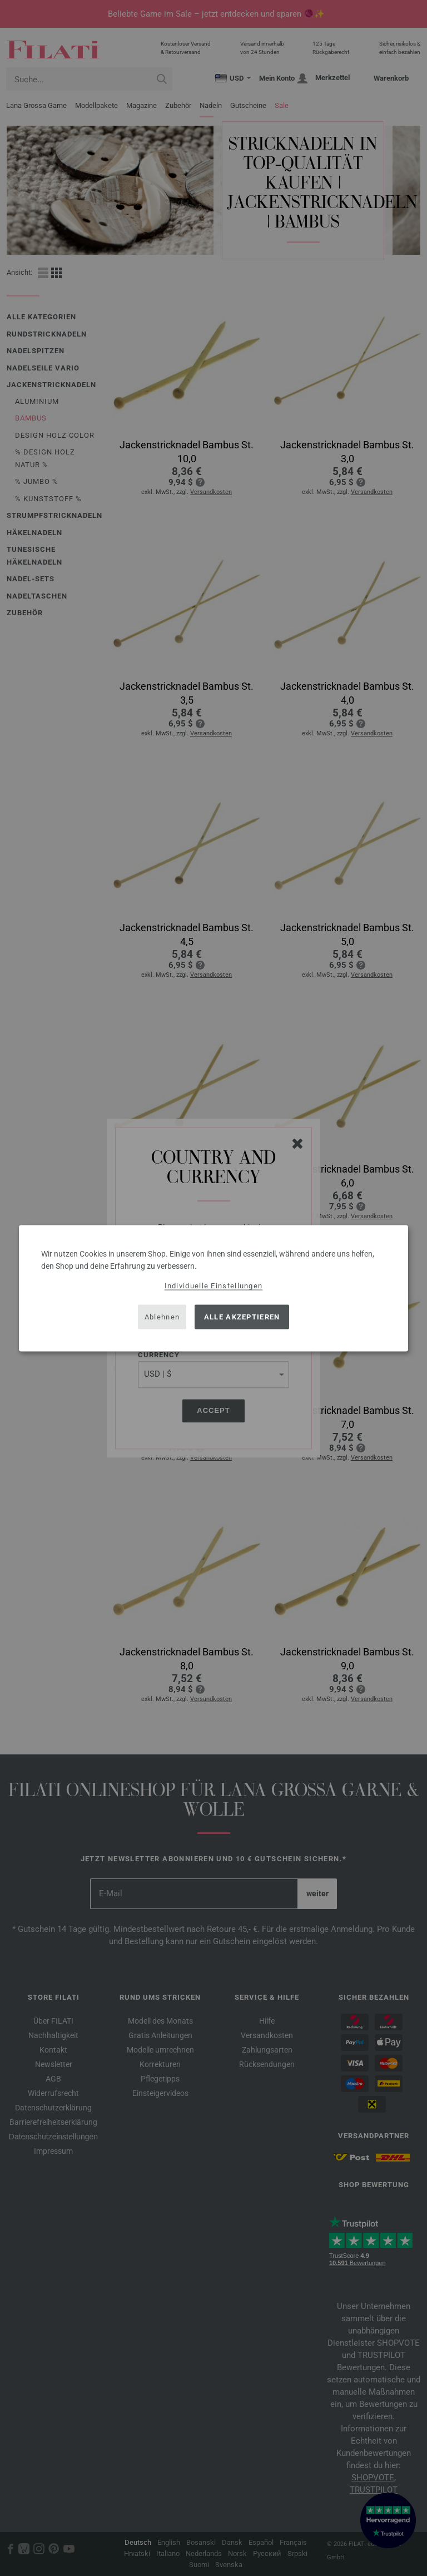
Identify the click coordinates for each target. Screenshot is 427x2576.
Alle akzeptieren (242, 1317)
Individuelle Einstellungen (214, 1285)
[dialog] (213, 1288)
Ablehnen (162, 1317)
